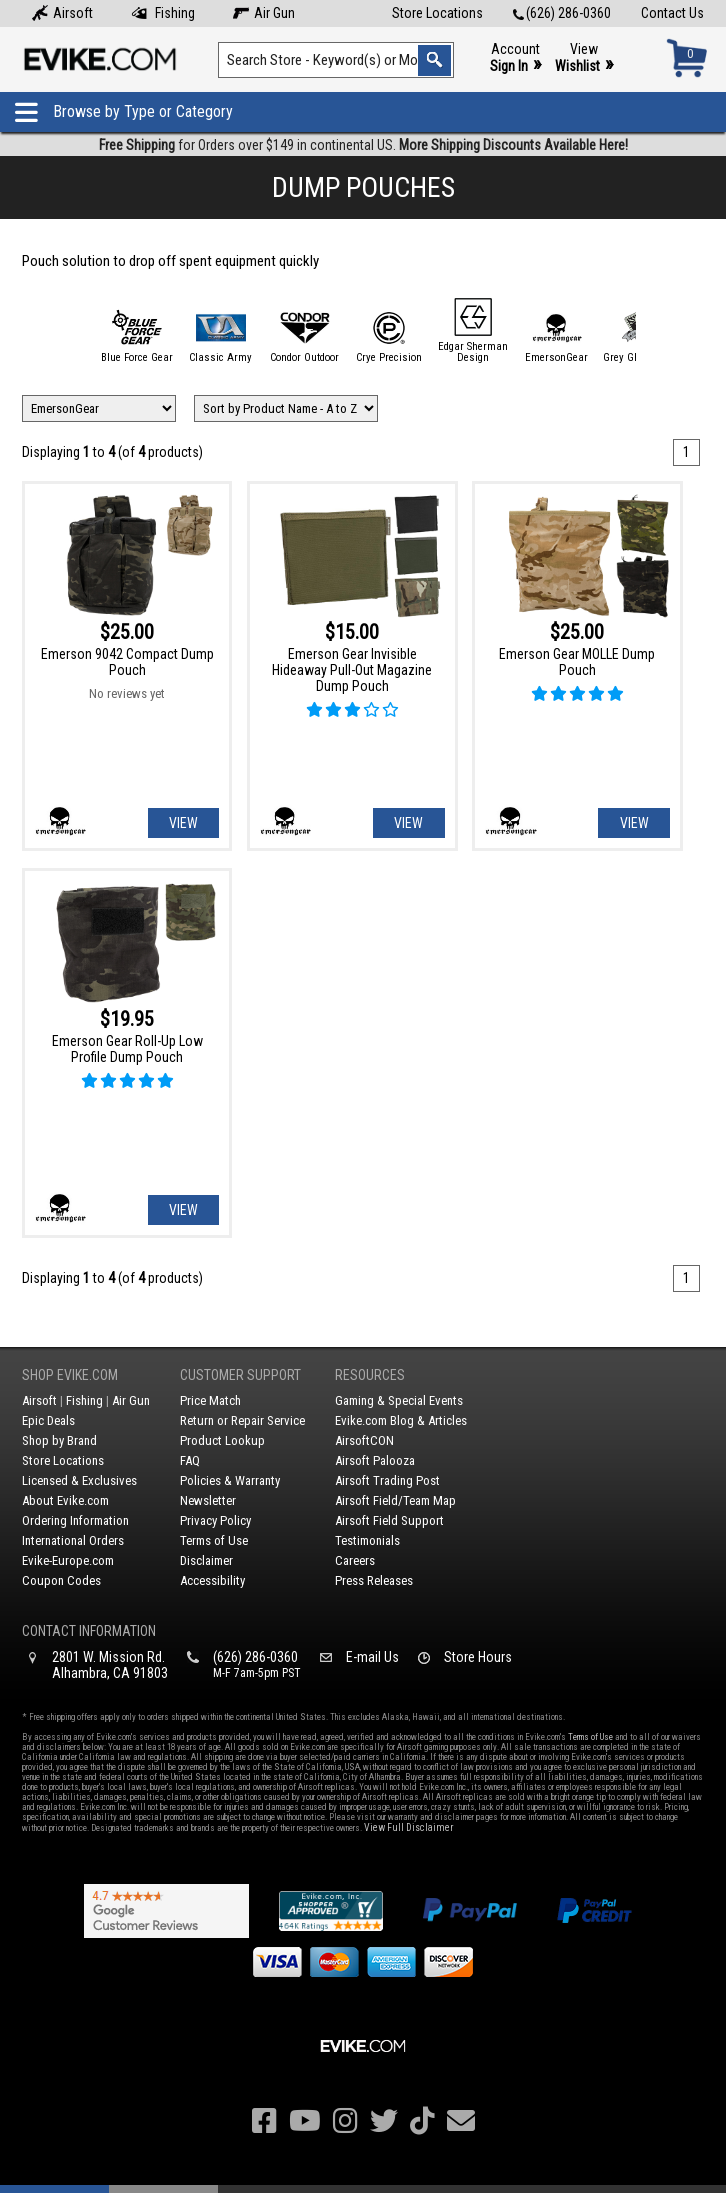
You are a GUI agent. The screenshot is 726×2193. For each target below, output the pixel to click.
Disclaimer (206, 1560)
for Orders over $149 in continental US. (363, 145)
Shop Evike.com (70, 1375)
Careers (355, 1560)
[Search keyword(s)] (336, 60)
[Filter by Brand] (99, 408)
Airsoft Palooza (375, 1460)
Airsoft (62, 13)
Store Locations (437, 13)
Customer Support (240, 1375)
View (584, 58)
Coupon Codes (61, 1580)
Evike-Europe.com (68, 1560)
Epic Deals (48, 1420)
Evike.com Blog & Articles (401, 1420)
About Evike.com (65, 1500)
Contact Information (89, 1631)
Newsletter (208, 1500)
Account (515, 58)
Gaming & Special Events (399, 1400)
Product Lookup (222, 1440)
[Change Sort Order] (286, 408)
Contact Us (672, 13)
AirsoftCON (364, 1440)
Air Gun (264, 13)
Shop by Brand (59, 1440)
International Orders (73, 1540)
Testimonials (367, 1540)
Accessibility (212, 1580)
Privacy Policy (215, 1520)
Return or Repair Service (242, 1420)
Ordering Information (75, 1520)
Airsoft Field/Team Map (395, 1500)
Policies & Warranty (230, 1480)
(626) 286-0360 (562, 13)
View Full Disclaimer (408, 1827)
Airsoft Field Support (389, 1520)
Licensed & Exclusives (79, 1480)
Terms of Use (214, 1540)
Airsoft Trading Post (387, 1480)
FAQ (190, 1460)
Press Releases (374, 1580)
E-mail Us (372, 1657)
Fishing (163, 13)
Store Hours (478, 1657)
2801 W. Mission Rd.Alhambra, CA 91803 (110, 1665)
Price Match (210, 1400)
